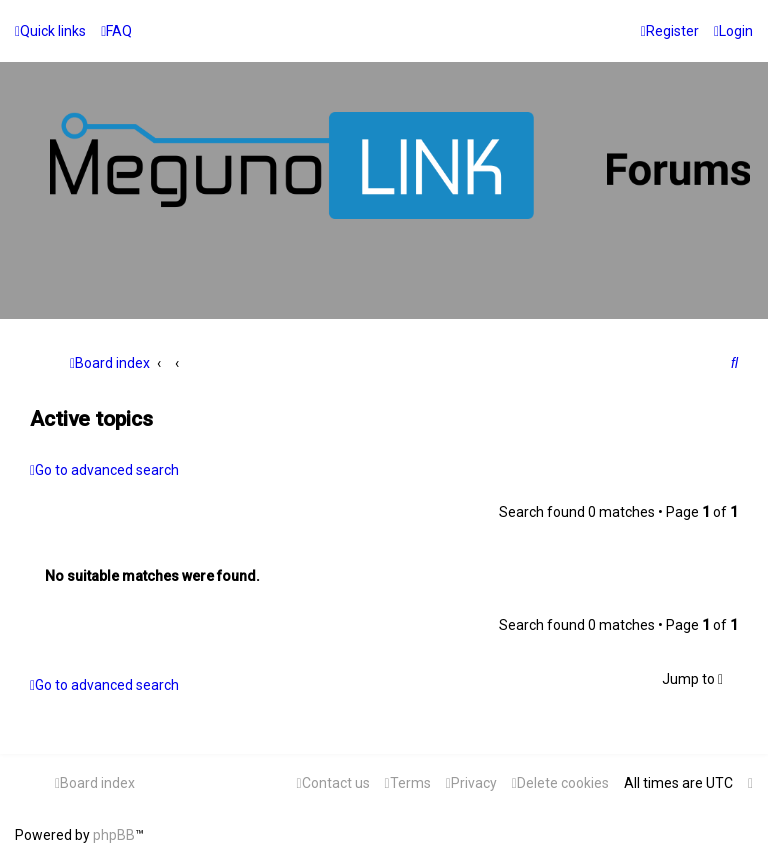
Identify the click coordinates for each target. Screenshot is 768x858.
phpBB (114, 835)
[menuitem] (116, 31)
